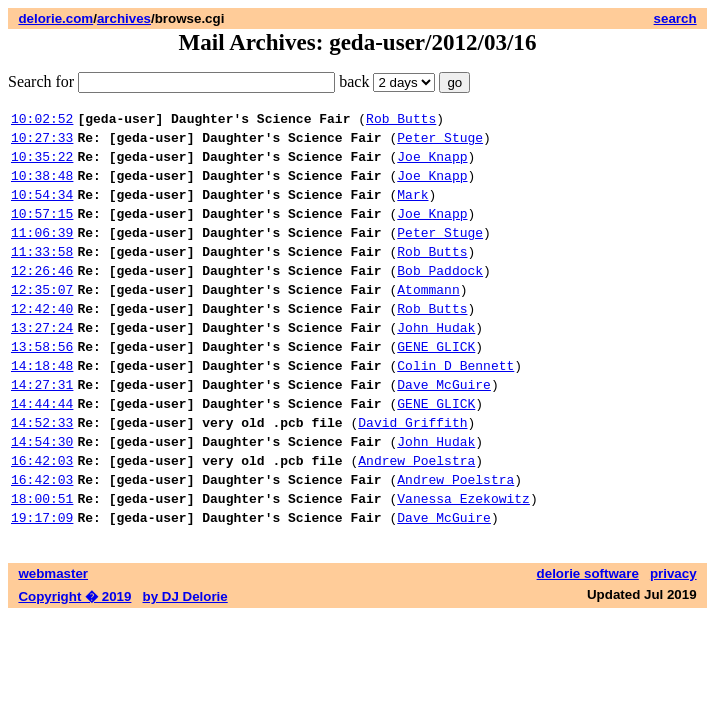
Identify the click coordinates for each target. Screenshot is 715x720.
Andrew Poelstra (416, 517)
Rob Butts (401, 121)
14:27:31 (42, 429)
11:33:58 (42, 275)
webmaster (53, 639)
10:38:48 (42, 187)
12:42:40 (42, 341)
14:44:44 (42, 451)
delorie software (588, 639)
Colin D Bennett (455, 407)
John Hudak (436, 363)
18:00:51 (42, 561)
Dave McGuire (444, 429)
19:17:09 (42, 583)
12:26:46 (42, 297)
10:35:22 (42, 165)
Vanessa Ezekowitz (463, 561)
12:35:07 (42, 319)
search (675, 18)
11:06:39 (42, 253)
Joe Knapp (432, 165)
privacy (673, 639)
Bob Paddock (440, 297)
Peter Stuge (440, 143)
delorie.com (55, 18)
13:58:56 (42, 385)
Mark (412, 209)
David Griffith (412, 473)
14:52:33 (42, 473)
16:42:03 (42, 517)
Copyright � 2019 (74, 662)
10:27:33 (42, 143)
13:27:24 (42, 363)
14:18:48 (42, 407)
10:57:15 (42, 231)
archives (124, 18)
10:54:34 (42, 209)
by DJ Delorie (185, 662)
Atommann (428, 319)
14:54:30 (42, 495)
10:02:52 (42, 121)
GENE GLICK (436, 385)
